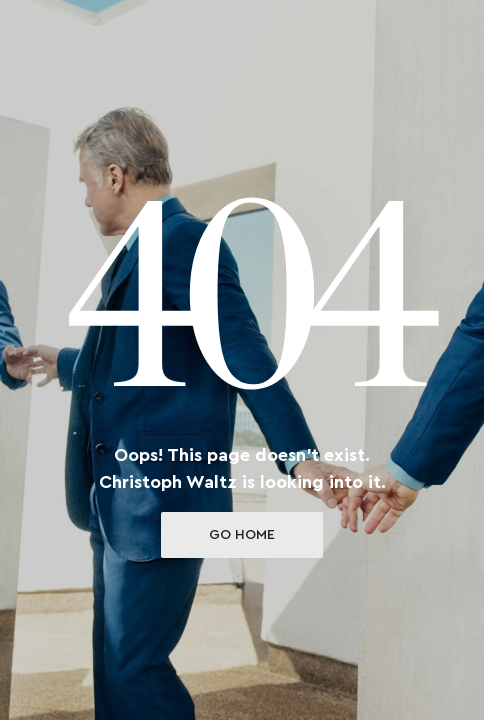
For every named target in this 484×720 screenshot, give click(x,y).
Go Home (242, 535)
